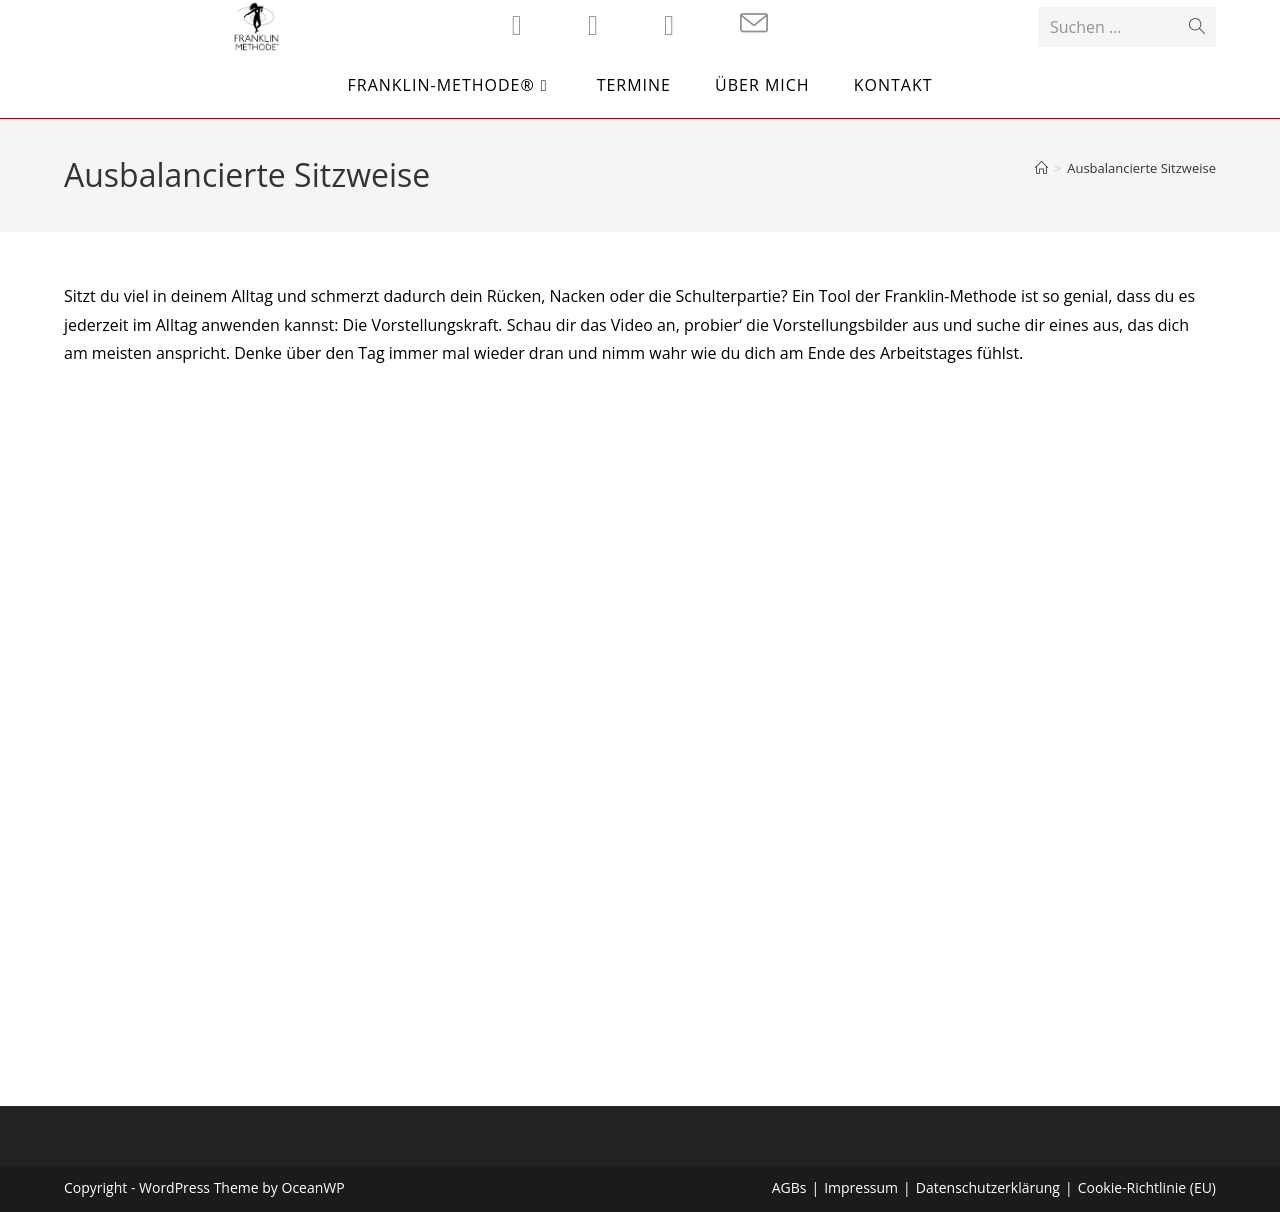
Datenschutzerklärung (988, 1187)
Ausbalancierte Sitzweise (1141, 168)
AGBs (789, 1187)
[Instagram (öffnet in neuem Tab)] (593, 25)
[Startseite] (1041, 168)
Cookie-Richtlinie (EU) (1147, 1187)
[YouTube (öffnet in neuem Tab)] (669, 25)
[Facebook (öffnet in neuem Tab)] (517, 25)
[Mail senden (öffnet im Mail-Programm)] (754, 23)
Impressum (861, 1187)
